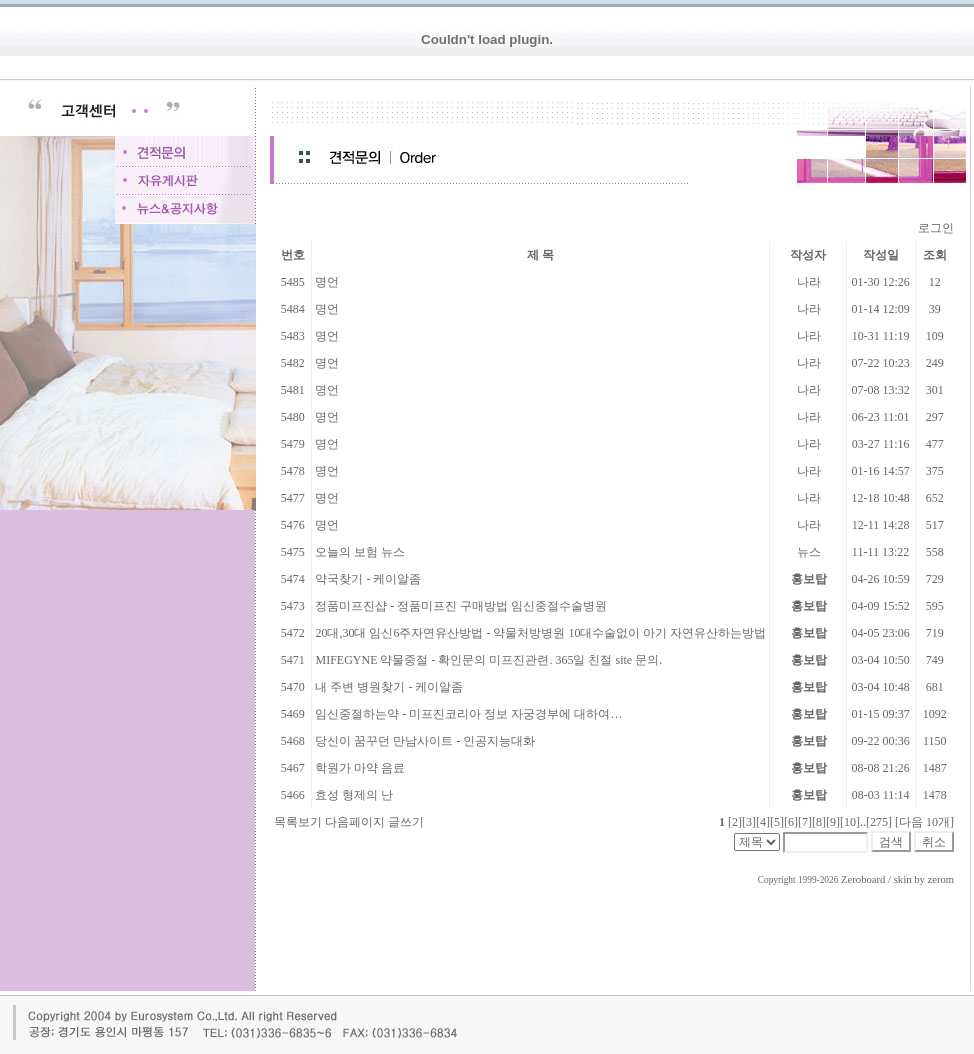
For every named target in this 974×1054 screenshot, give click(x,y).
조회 (935, 255)
